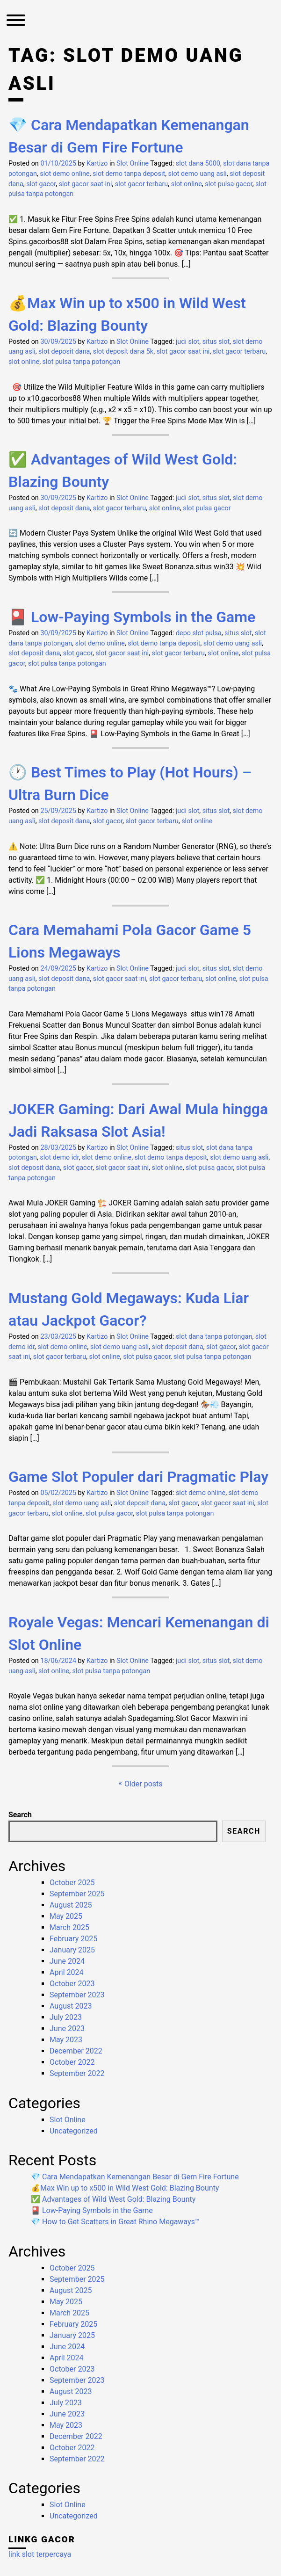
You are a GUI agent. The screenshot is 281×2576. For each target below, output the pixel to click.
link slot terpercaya (39, 2554)
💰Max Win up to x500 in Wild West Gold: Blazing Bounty (125, 2188)
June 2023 (67, 2028)
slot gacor (41, 184)
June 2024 (67, 1961)
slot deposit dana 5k (123, 352)
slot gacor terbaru (141, 184)
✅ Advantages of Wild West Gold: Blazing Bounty (113, 2199)
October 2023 (72, 1983)
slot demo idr (59, 1157)
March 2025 (69, 1927)
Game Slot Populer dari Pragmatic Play (138, 1477)
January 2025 (72, 1949)
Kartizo (97, 163)
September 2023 (77, 1994)
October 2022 (72, 2062)
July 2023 (66, 2017)
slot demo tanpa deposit (129, 174)
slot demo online (64, 174)
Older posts (143, 1783)
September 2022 (77, 2073)
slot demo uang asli (197, 174)
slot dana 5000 (198, 163)
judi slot (187, 342)
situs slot (216, 342)
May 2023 (66, 2039)
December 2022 (76, 2050)
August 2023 (71, 2006)
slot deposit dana (64, 352)
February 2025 (73, 1938)
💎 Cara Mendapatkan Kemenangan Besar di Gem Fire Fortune (135, 2176)
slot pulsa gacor (228, 184)
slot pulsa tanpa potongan (82, 362)
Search (20, 1814)
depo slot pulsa (199, 633)
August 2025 (71, 1905)
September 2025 (77, 1893)
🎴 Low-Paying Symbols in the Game (131, 617)
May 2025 (66, 1916)
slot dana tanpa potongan (214, 1337)
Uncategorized (74, 2130)
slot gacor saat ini (85, 184)
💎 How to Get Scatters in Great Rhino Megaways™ (115, 2221)
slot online (186, 184)
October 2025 (72, 1882)
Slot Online (132, 163)
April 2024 (67, 1972)
